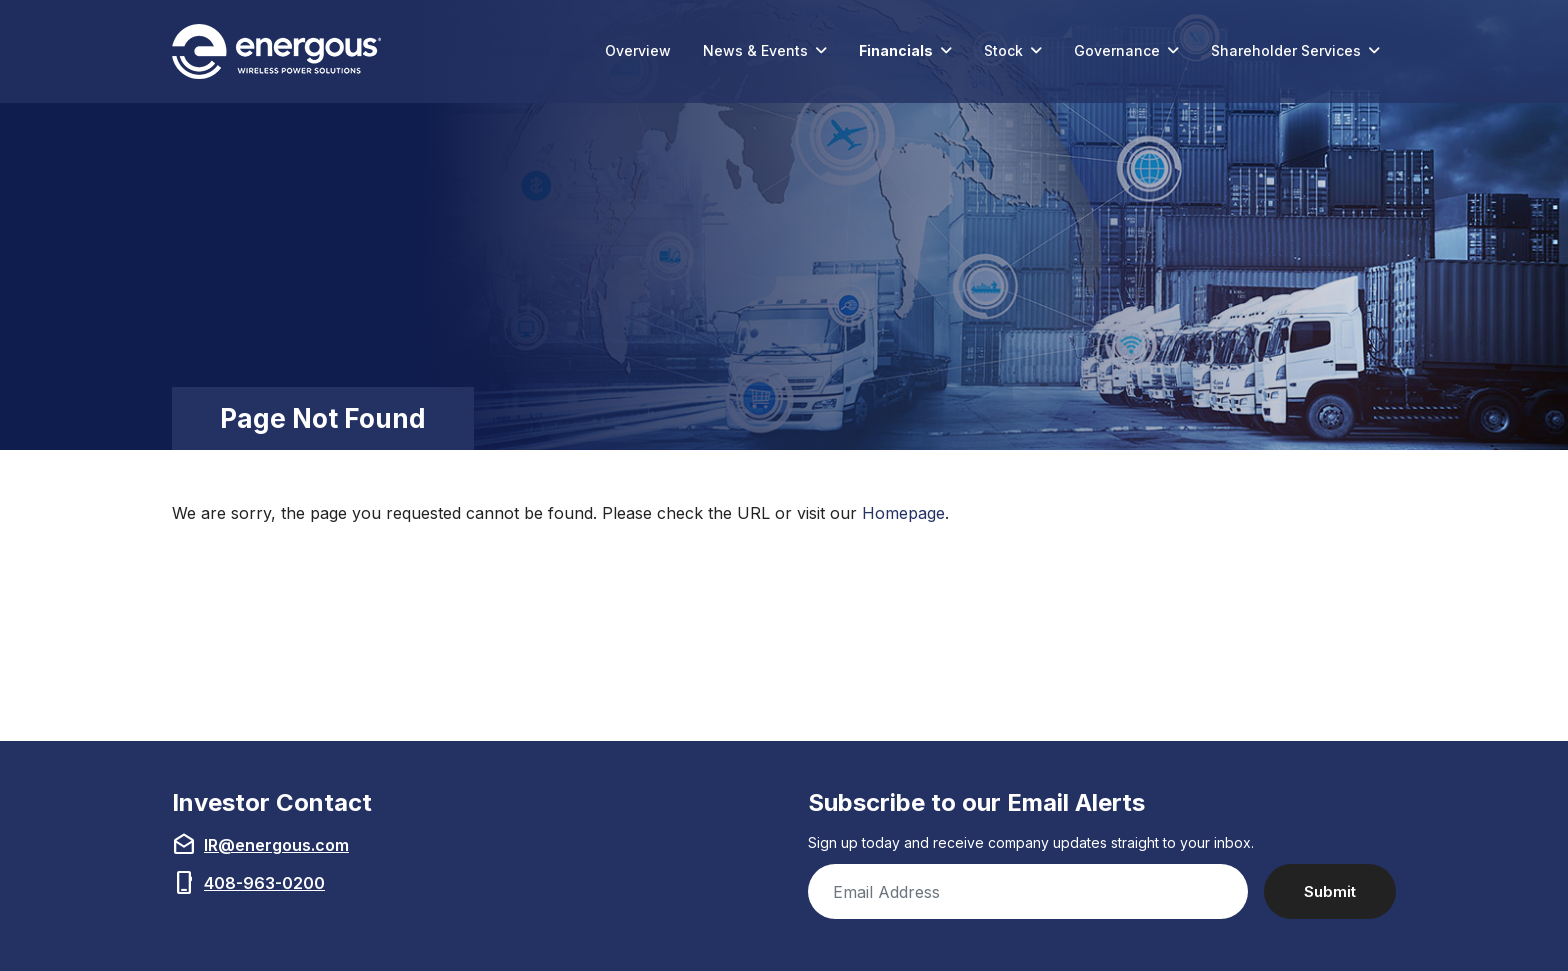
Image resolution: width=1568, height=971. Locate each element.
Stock (1003, 50)
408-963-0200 (264, 883)
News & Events (755, 50)
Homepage (903, 513)
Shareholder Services (1286, 50)
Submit (1330, 891)
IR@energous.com (276, 845)
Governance (1117, 50)
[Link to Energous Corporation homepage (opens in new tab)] (281, 51)
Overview (638, 50)
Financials (896, 50)
